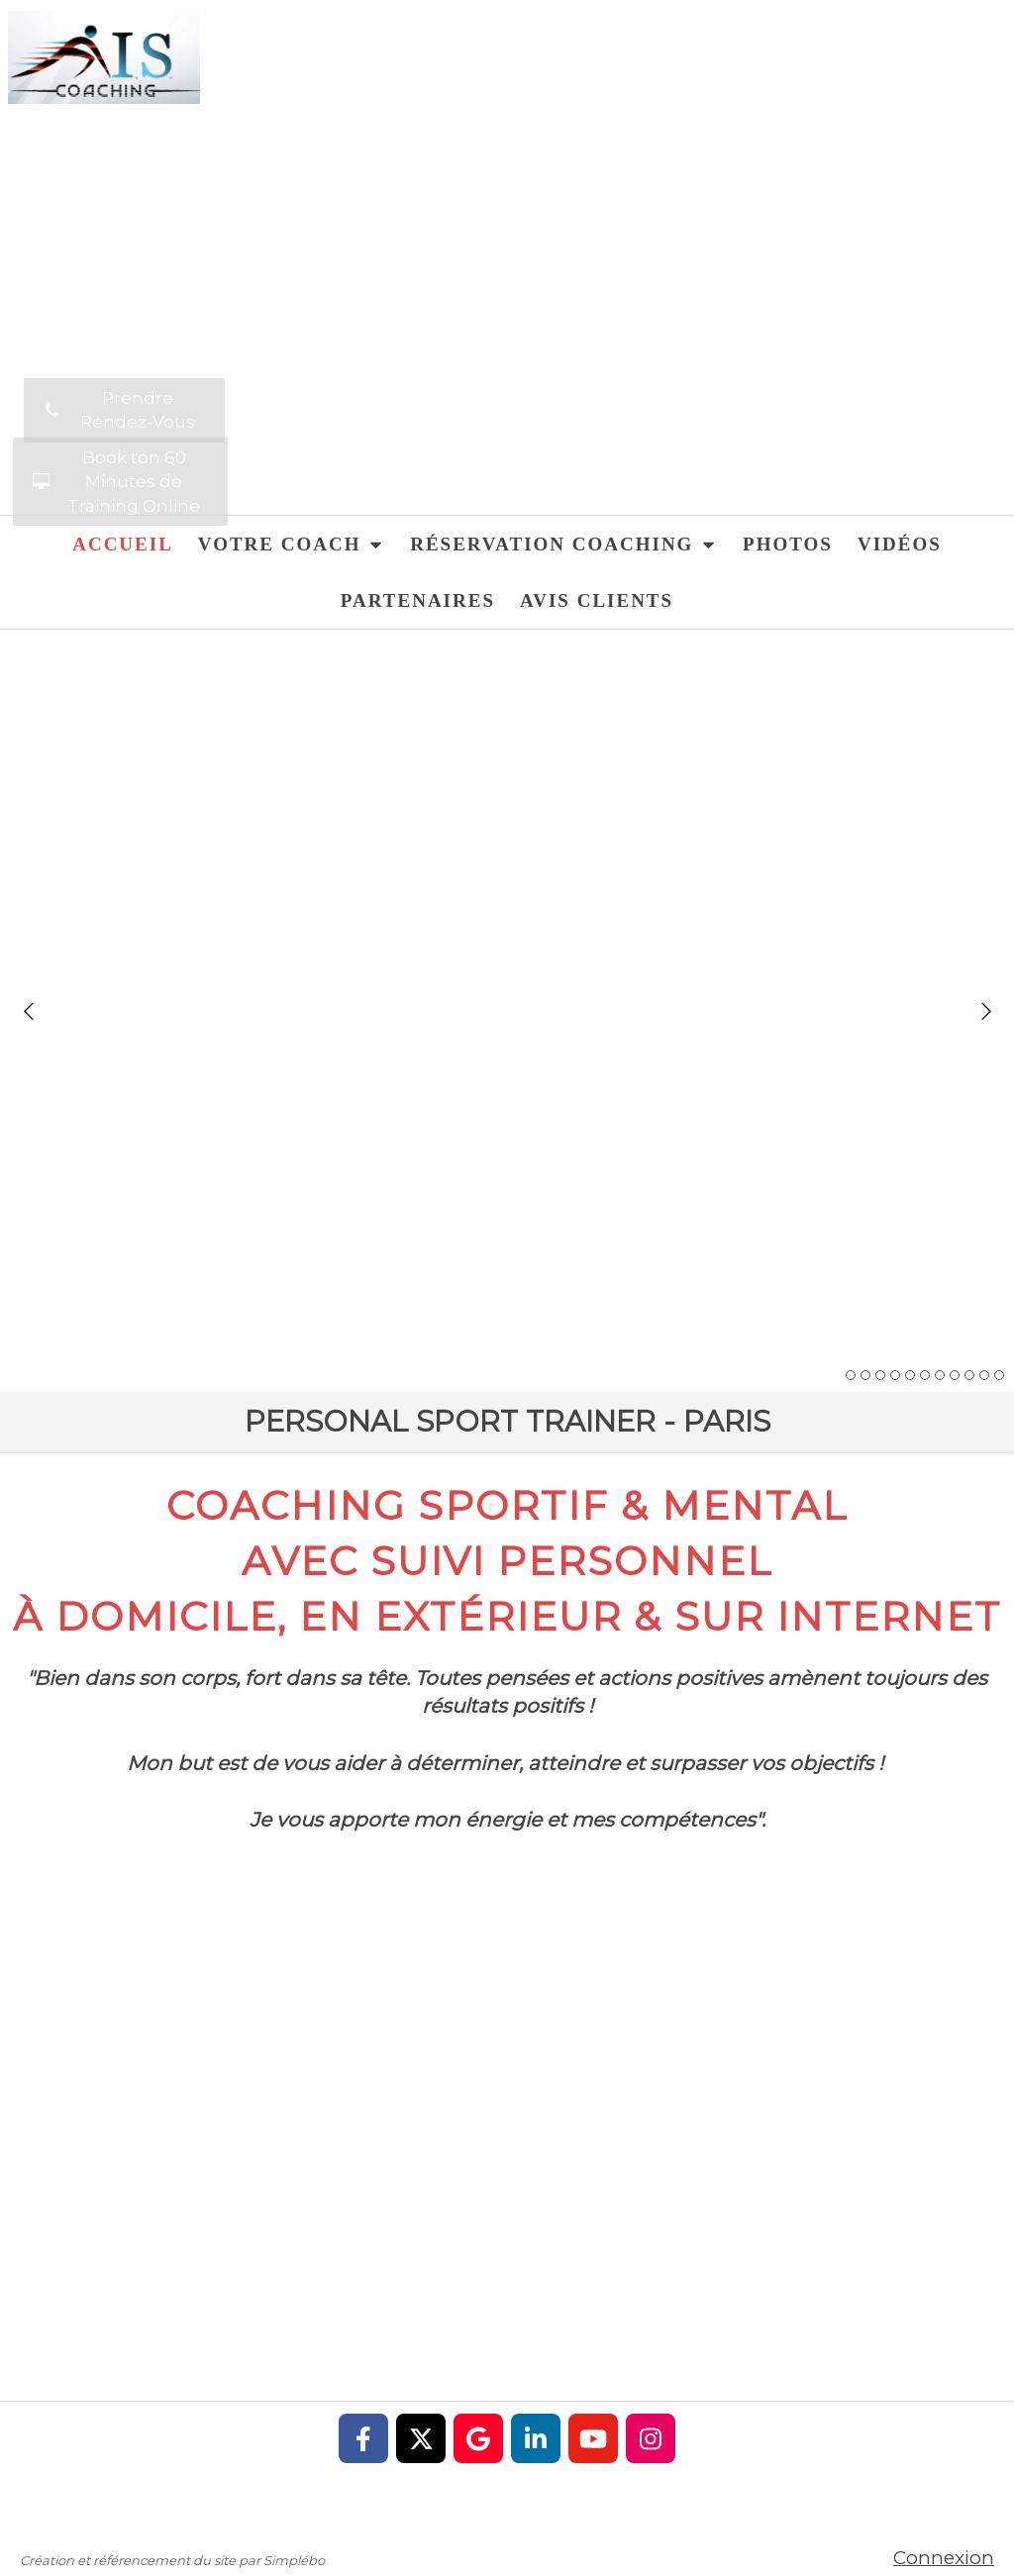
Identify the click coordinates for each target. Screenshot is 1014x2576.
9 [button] (969, 1375)
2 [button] (865, 1375)
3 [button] (880, 1375)
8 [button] (955, 1375)
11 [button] (999, 1375)
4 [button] (895, 1375)
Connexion (943, 2557)
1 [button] (851, 1375)
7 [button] (940, 1375)
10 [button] (984, 1375)
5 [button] (910, 1375)
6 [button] (925, 1375)
